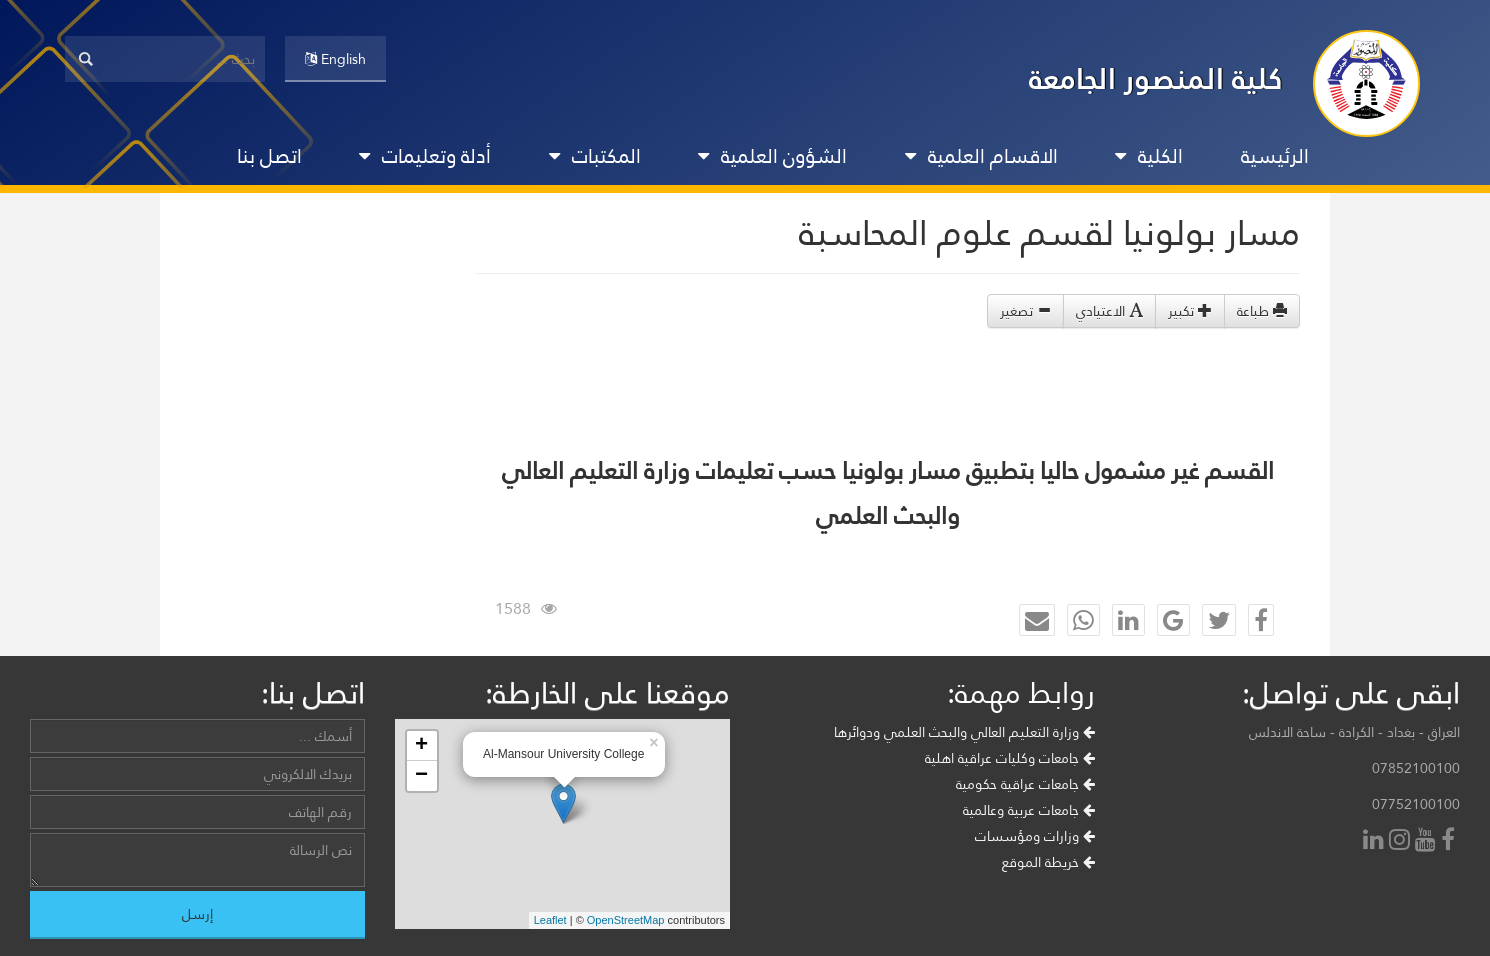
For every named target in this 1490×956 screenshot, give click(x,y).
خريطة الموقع (1048, 862)
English (335, 59)
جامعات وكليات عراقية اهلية (1010, 758)
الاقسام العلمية (981, 156)
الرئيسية (1275, 156)
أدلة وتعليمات (425, 156)
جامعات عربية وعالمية (1029, 810)
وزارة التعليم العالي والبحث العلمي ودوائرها (964, 732)
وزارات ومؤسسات (1035, 836)
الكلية (1149, 156)
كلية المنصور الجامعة (1156, 78)
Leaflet (550, 920)
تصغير (1025, 311)
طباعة (1262, 311)
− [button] (421, 776)
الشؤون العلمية (772, 156)
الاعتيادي (1109, 311)
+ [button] (421, 746)
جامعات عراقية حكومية (1025, 784)
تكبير (1190, 311)
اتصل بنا (269, 156)
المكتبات (595, 156)
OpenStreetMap (626, 920)
